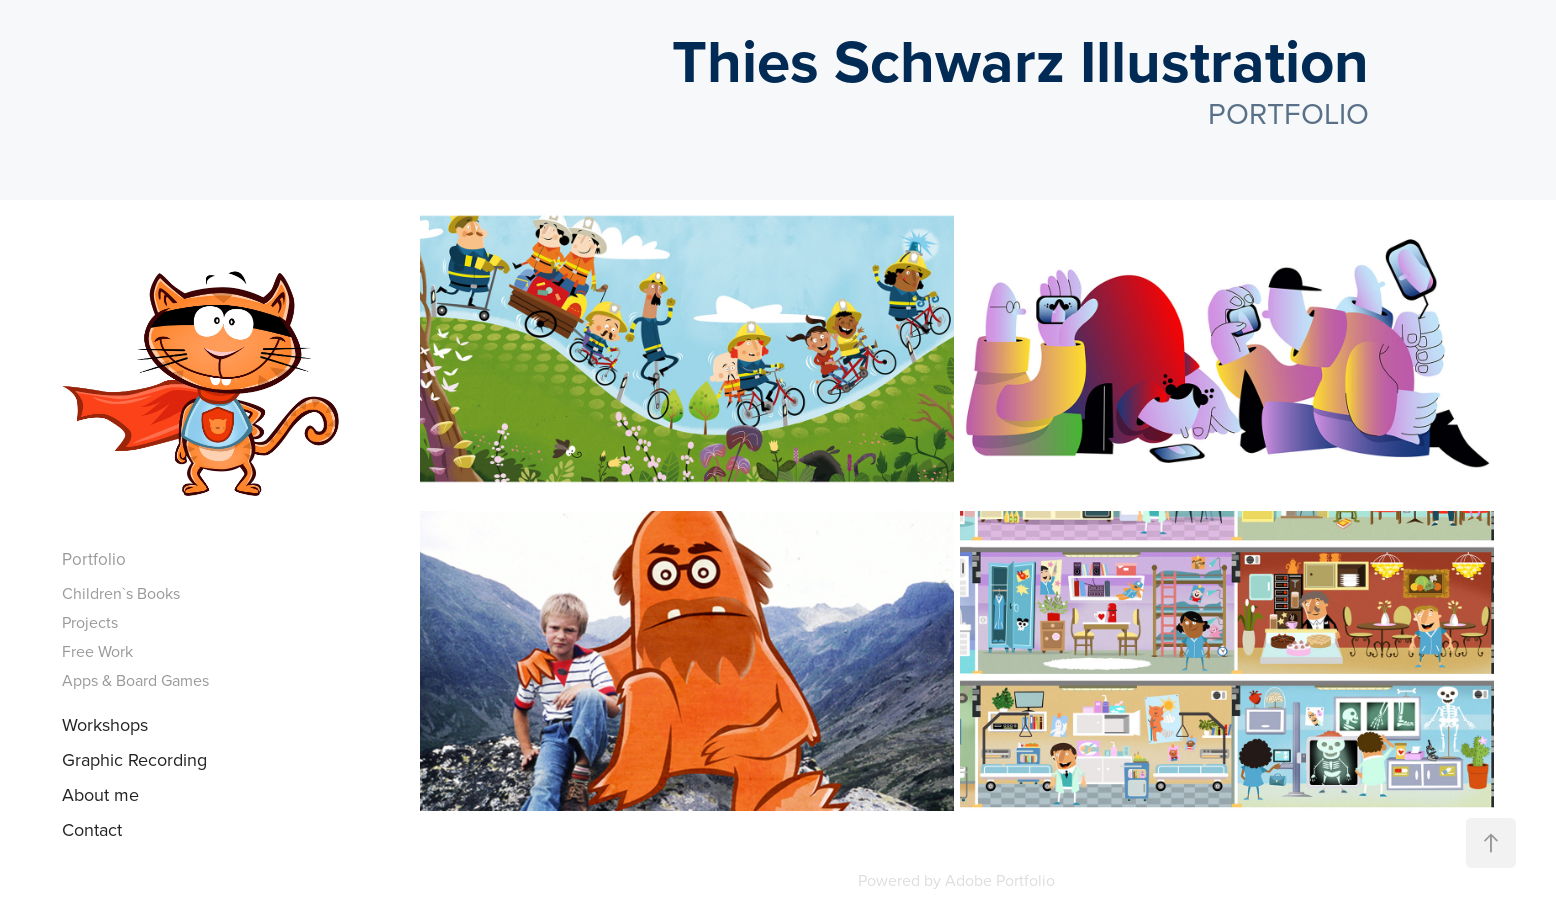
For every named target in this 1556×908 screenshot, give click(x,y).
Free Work (97, 651)
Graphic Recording (134, 759)
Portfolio (94, 559)
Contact (92, 829)
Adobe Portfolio (1000, 880)
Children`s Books (121, 593)
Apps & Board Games (135, 680)
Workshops (105, 724)
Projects (90, 622)
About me (100, 794)
